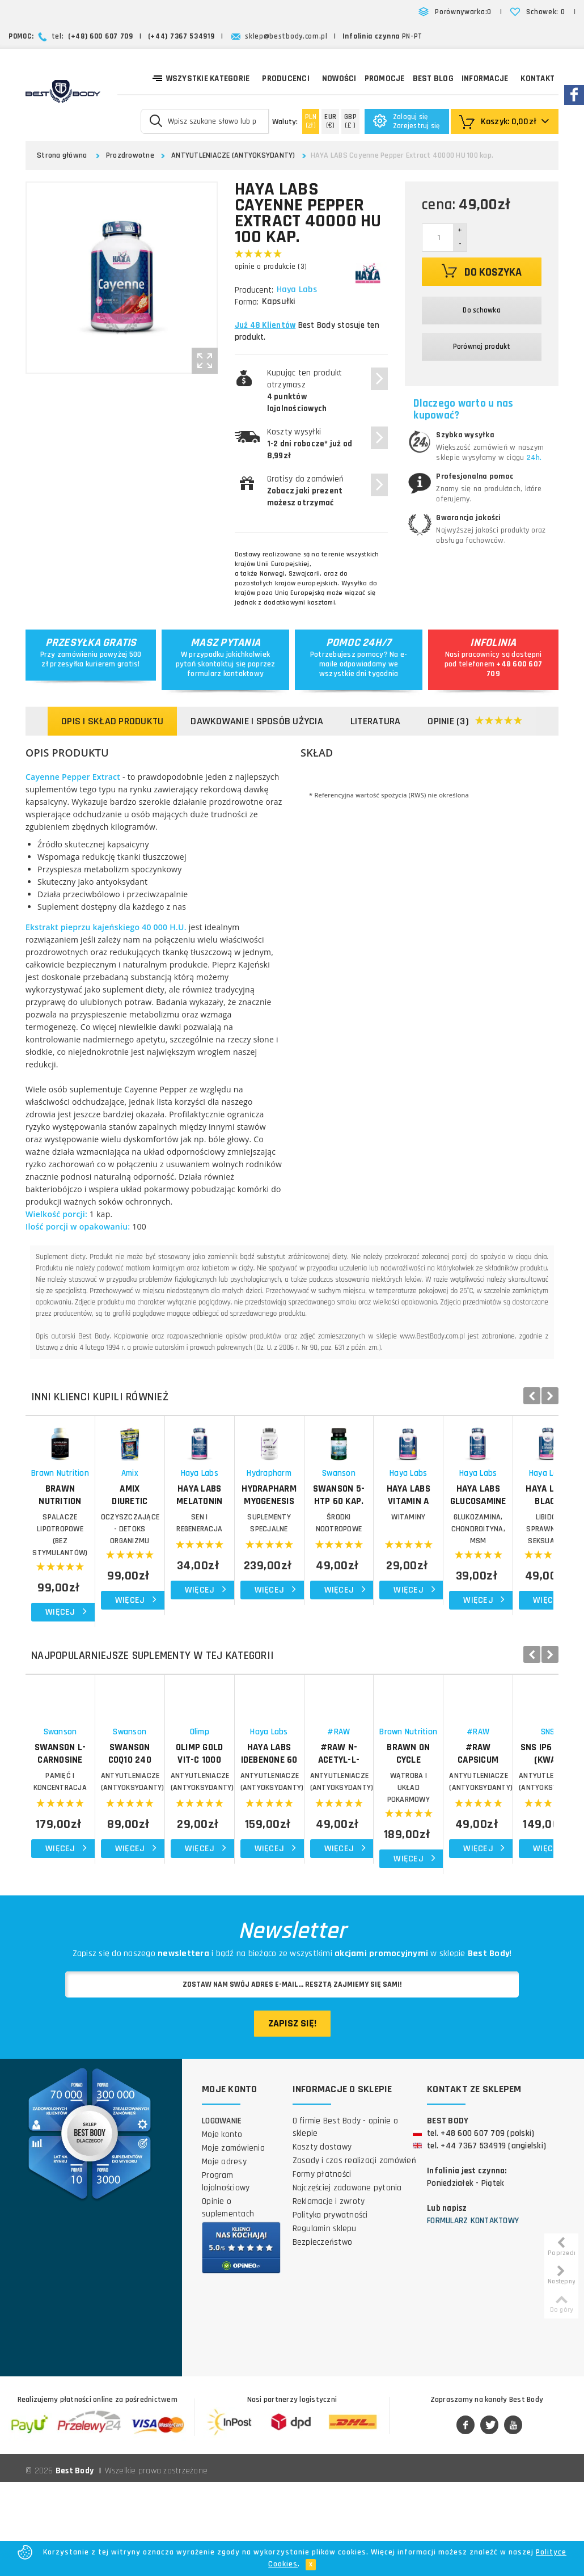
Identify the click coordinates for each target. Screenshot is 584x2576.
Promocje (385, 78)
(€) (330, 121)
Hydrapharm (489, 1536)
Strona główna (62, 155)
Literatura (375, 721)
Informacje (485, 78)
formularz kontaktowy (225, 674)
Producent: (254, 290)
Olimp (356, 1835)
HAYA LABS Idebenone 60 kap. (489, 1857)
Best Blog (433, 78)
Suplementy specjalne (489, 1580)
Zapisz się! (292, 2117)
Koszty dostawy (322, 2240)
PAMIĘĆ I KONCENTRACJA (91, 1879)
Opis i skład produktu (112, 721)
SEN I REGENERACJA (357, 1580)
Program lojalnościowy (225, 2275)
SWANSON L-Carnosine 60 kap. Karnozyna (91, 1857)
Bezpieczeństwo (323, 2335)
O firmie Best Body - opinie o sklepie (345, 2220)
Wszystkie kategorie (201, 77)
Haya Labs (298, 289)
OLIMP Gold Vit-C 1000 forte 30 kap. (357, 1857)
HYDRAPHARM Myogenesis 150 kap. (489, 1557)
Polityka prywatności (330, 2308)
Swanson (91, 1835)
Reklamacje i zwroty (329, 2295)
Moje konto (222, 2228)
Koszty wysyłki (310, 443)
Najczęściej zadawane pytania (347, 2281)
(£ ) (350, 121)
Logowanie (222, 2214)
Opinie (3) (475, 722)
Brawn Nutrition (92, 1536)
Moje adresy (224, 2255)
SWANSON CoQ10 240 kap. (224, 1851)
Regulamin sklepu (325, 2322)
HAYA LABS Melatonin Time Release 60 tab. (357, 1557)
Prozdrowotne (130, 155)
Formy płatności (322, 2267)
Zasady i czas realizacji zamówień (354, 2254)
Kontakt (537, 78)
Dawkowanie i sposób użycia (257, 721)
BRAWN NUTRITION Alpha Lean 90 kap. (91, 1557)
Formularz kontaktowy (473, 2314)
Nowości (339, 78)
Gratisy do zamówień (305, 491)
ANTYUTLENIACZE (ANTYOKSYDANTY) (233, 155)
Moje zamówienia (233, 2241)
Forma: (247, 302)
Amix (224, 1536)
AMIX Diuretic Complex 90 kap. (224, 1557)
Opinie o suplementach (228, 2301)
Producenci (286, 78)
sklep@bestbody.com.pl (286, 36)
